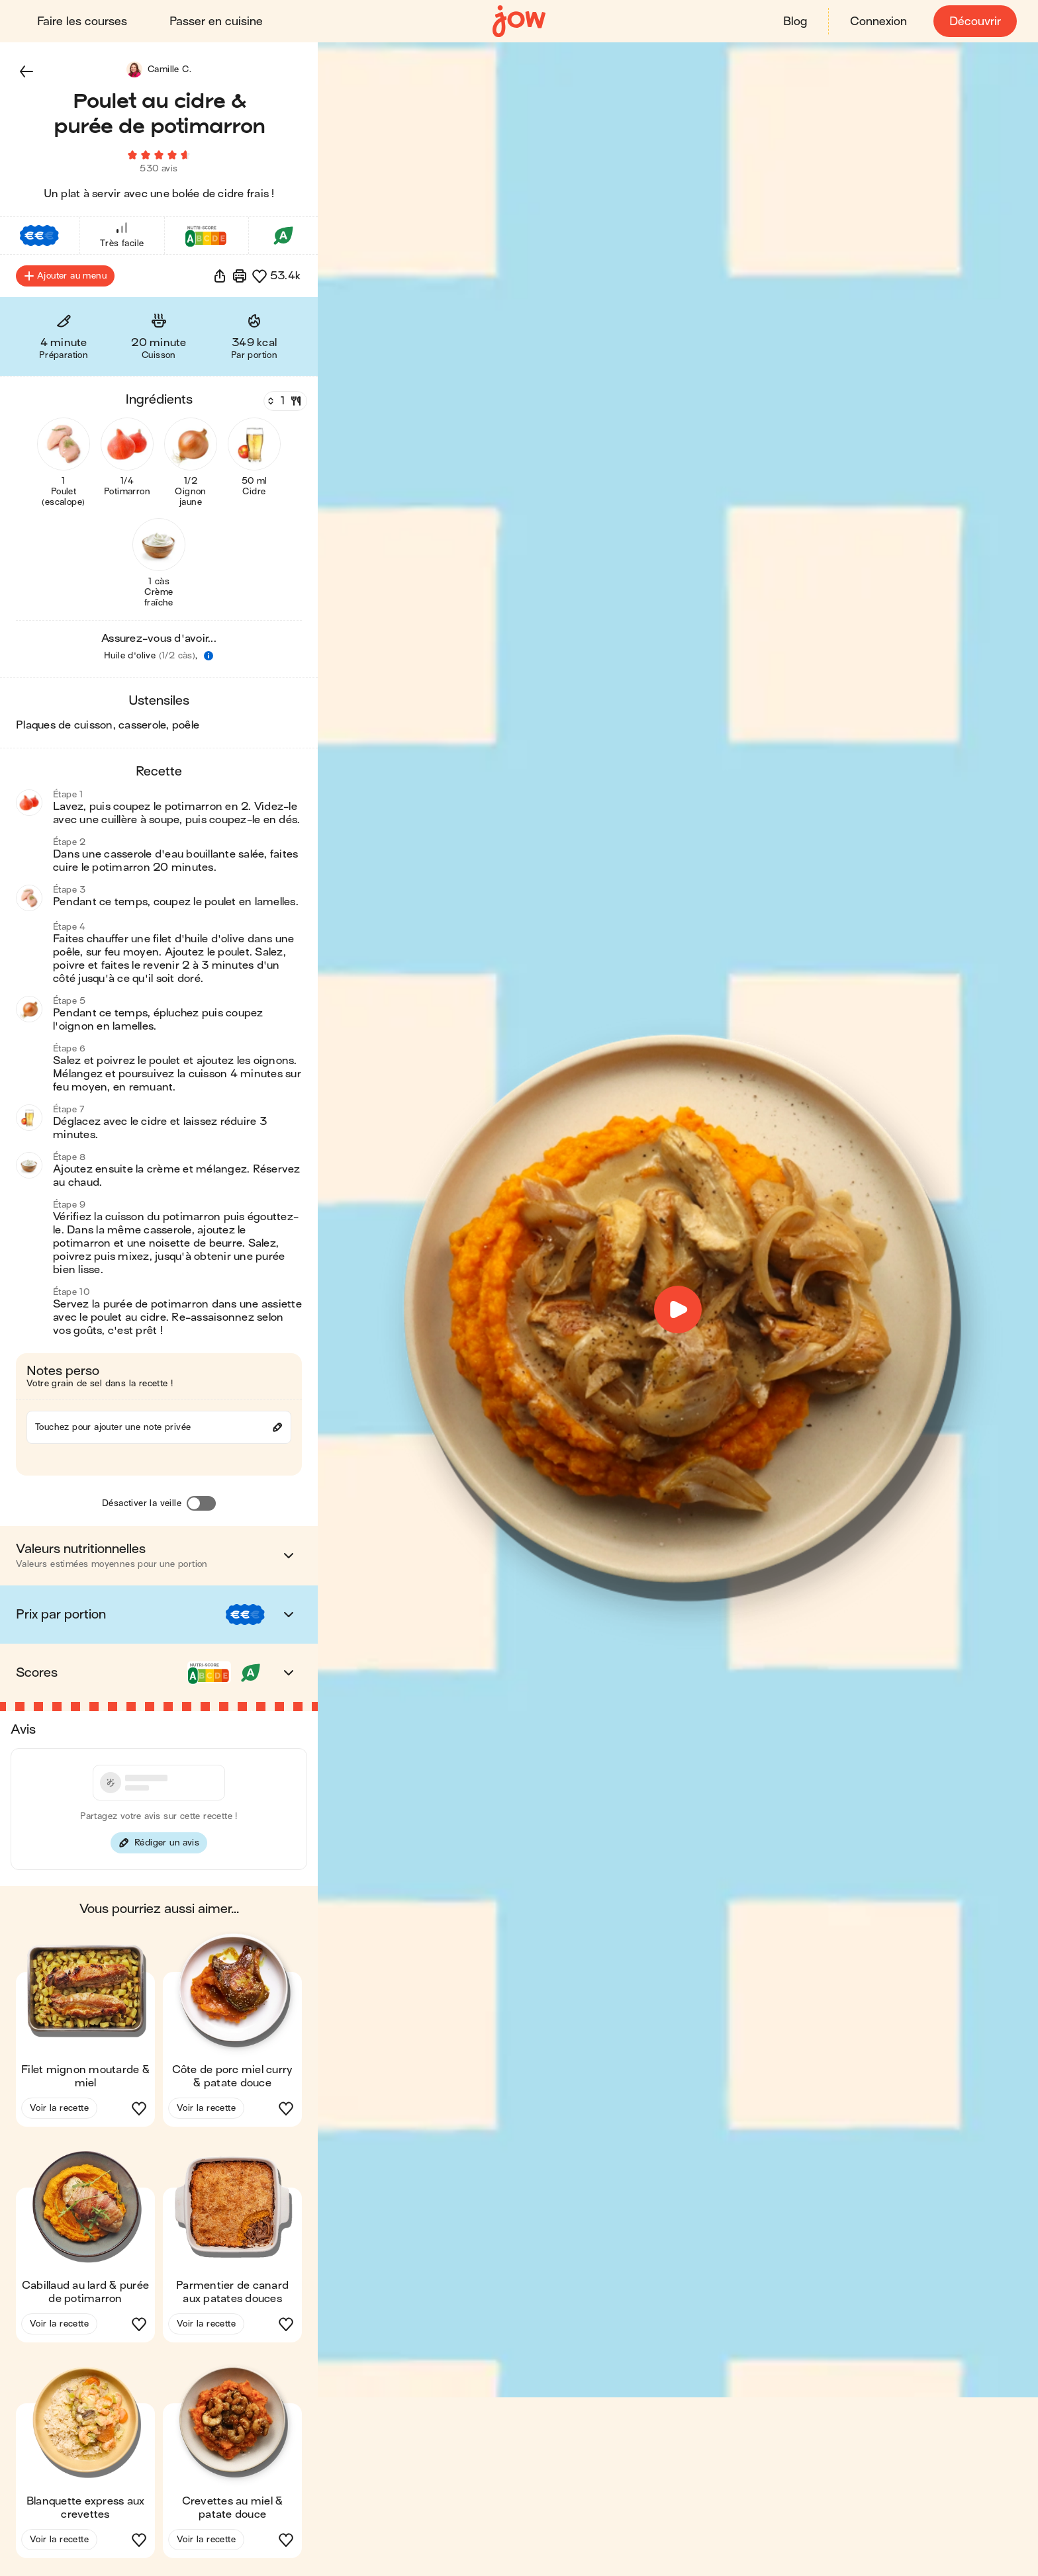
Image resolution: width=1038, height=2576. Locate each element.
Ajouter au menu (65, 278)
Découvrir (975, 21)
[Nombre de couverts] (284, 403)
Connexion (878, 21)
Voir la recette (59, 2110)
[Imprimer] (239, 278)
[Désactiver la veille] (201, 1505)
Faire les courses (82, 21)
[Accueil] (519, 21)
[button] (26, 71)
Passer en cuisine (216, 21)
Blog (795, 21)
